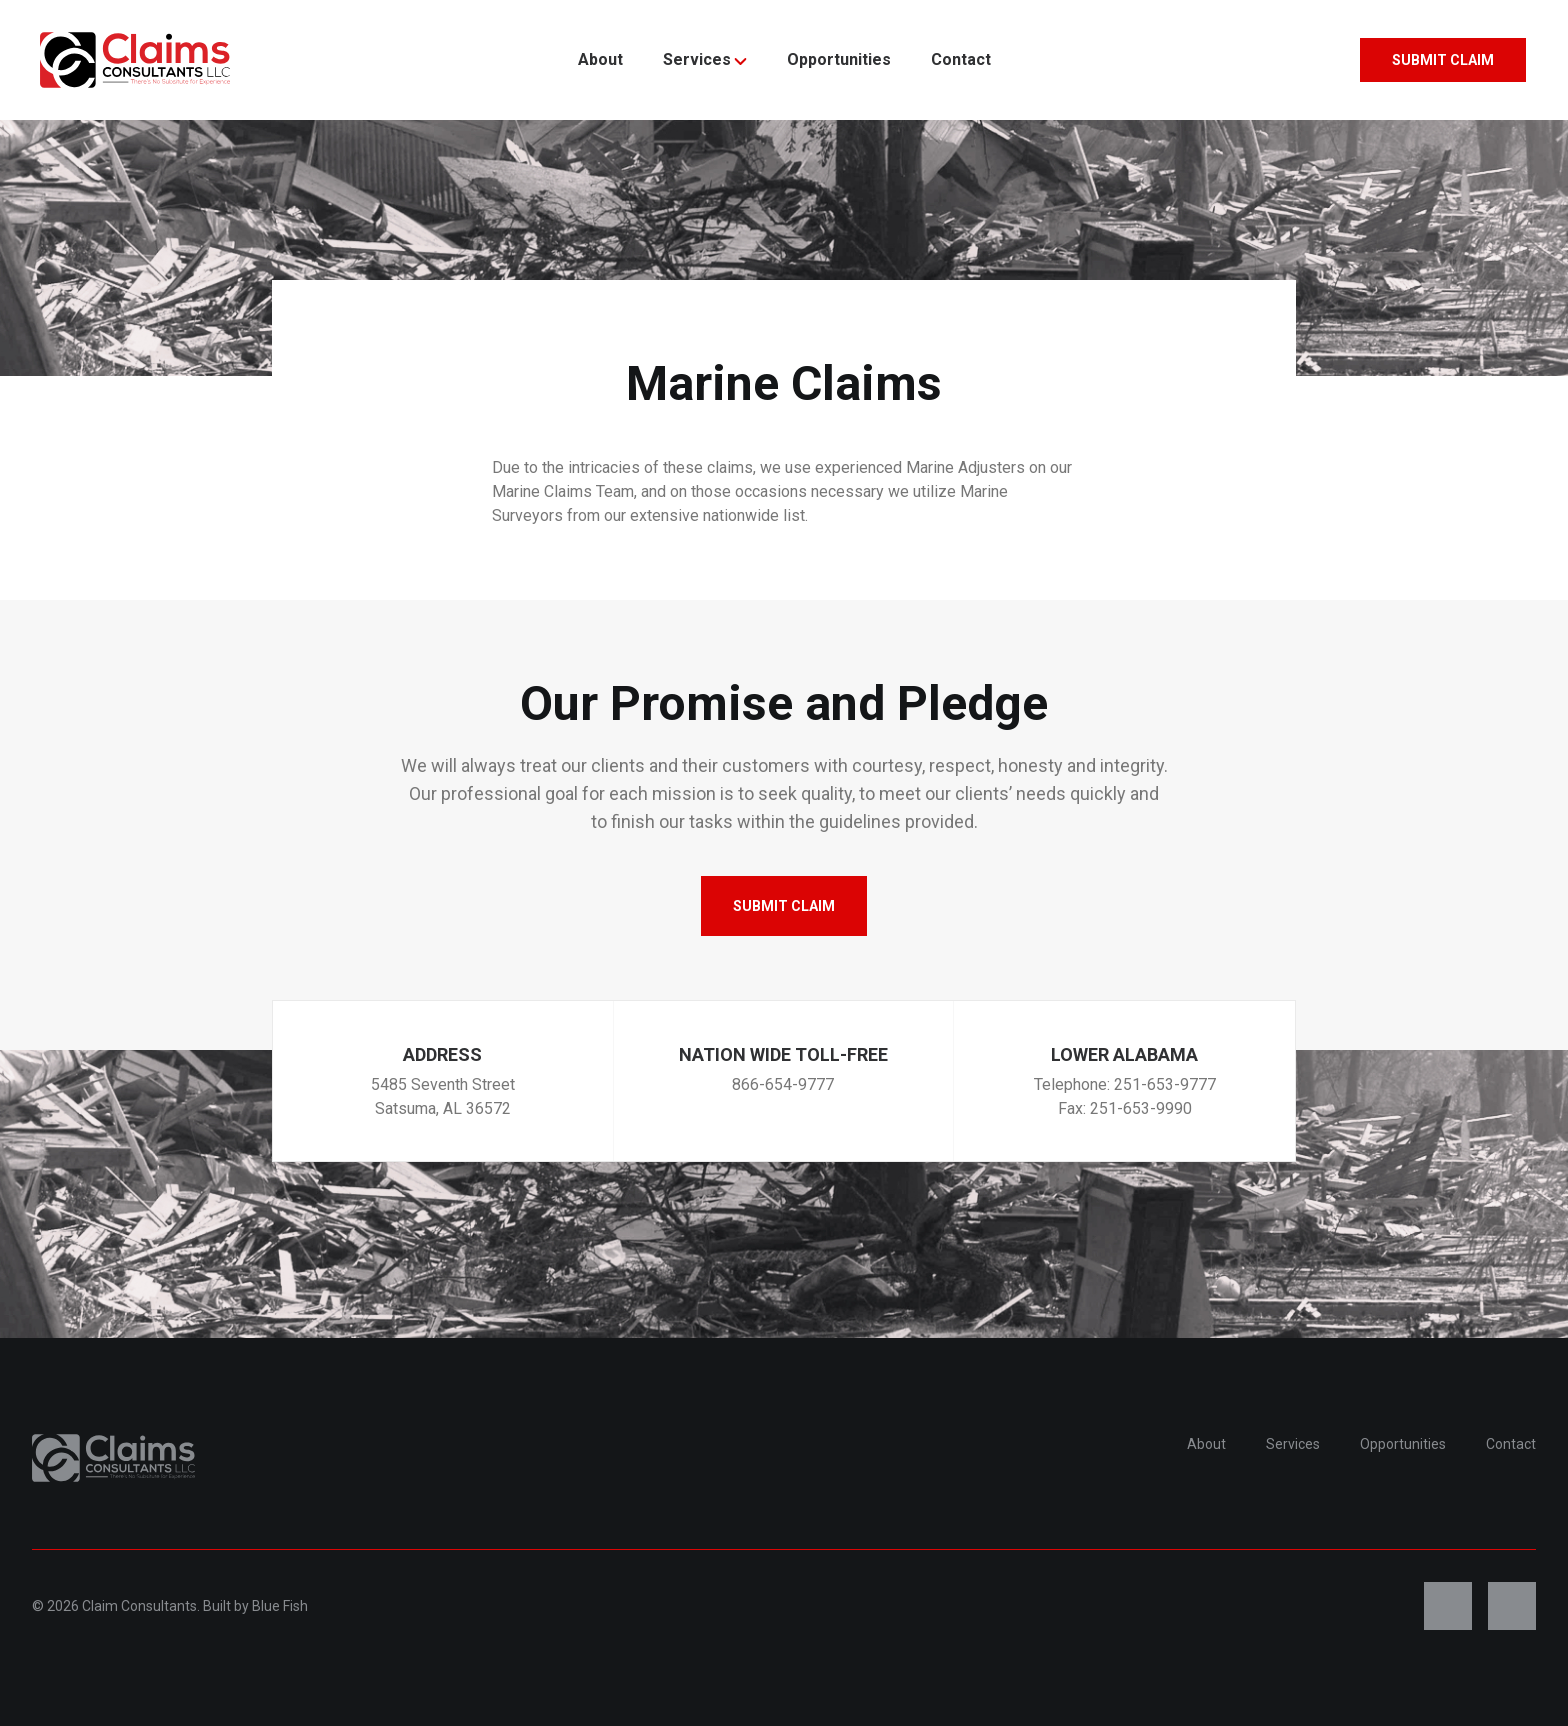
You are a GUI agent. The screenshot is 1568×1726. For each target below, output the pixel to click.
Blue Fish (280, 1606)
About (600, 59)
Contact (961, 59)
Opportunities (839, 59)
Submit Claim (1443, 60)
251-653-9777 (1165, 1084)
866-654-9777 (783, 1084)
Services (705, 59)
